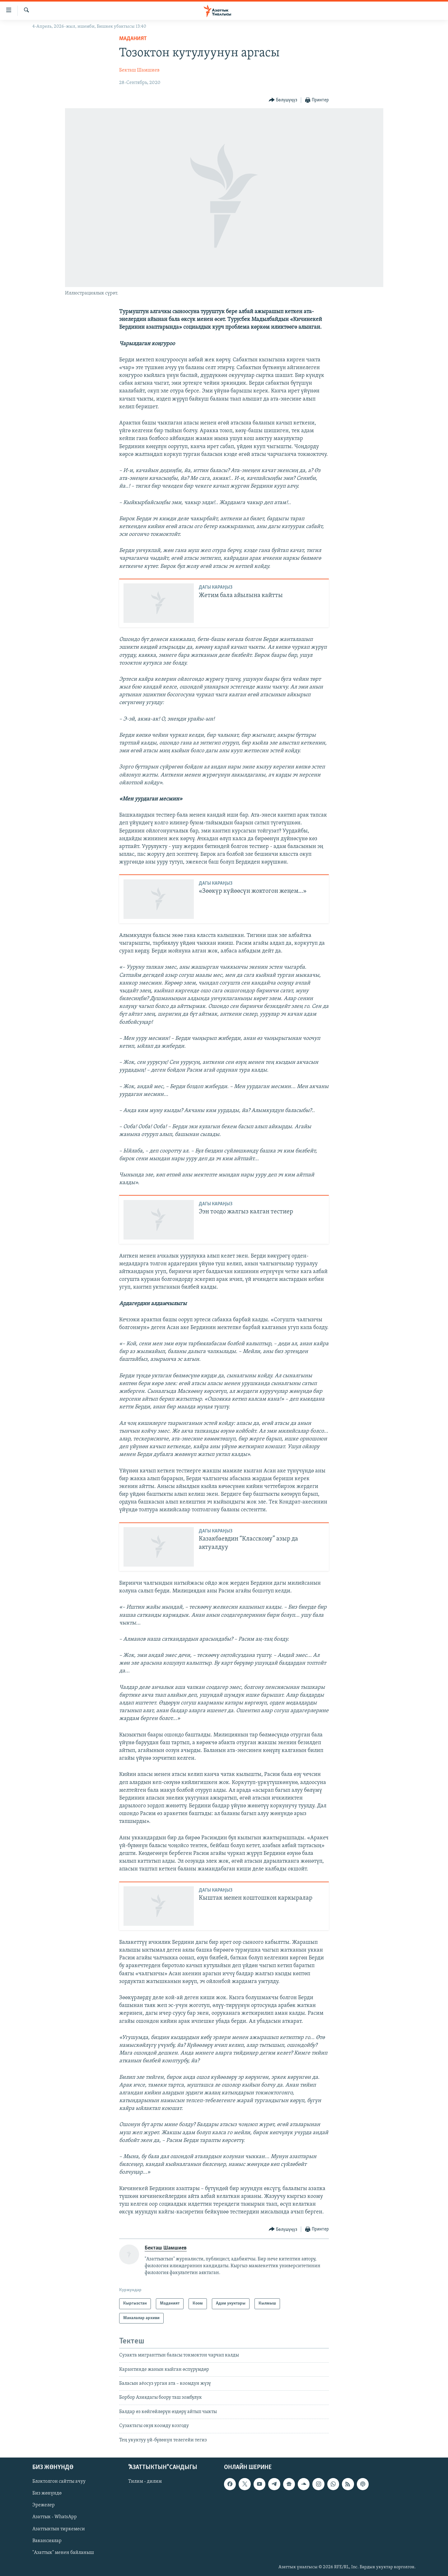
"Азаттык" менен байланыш (63, 2552)
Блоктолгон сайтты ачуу (59, 2481)
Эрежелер (43, 2505)
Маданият (133, 39)
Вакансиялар (47, 2540)
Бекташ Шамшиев (139, 70)
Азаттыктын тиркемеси (58, 2529)
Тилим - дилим (145, 2481)
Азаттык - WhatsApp (54, 2516)
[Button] (283, 100)
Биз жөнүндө (47, 2493)
